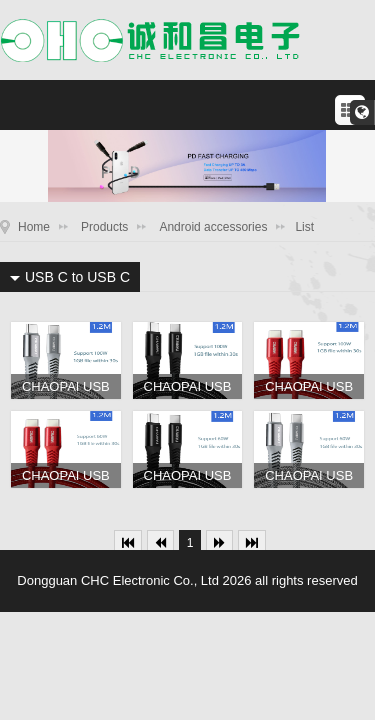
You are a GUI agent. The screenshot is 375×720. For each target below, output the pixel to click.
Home (34, 227)
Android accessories (213, 227)
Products (104, 227)
